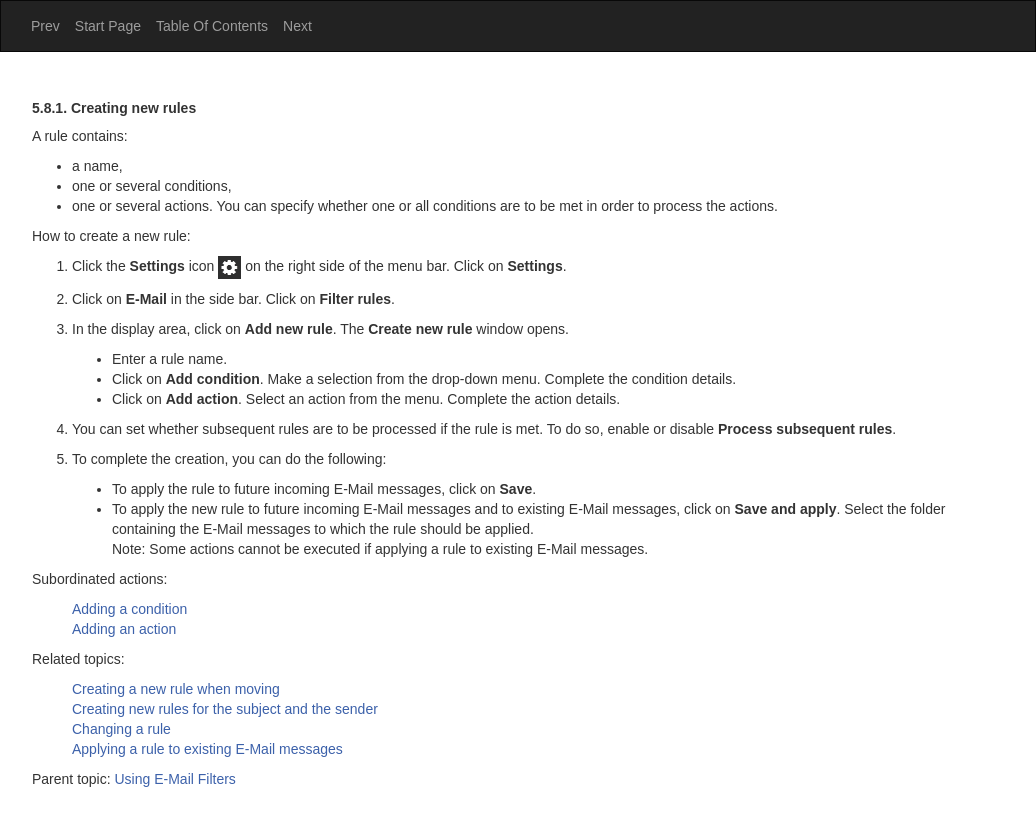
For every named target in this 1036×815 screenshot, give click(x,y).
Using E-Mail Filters (175, 779)
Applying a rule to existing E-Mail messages (207, 749)
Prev (45, 26)
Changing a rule (121, 729)
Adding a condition (129, 609)
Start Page (108, 26)
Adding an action (124, 629)
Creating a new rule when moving (176, 689)
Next (297, 26)
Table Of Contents (212, 26)
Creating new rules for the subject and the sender (225, 709)
